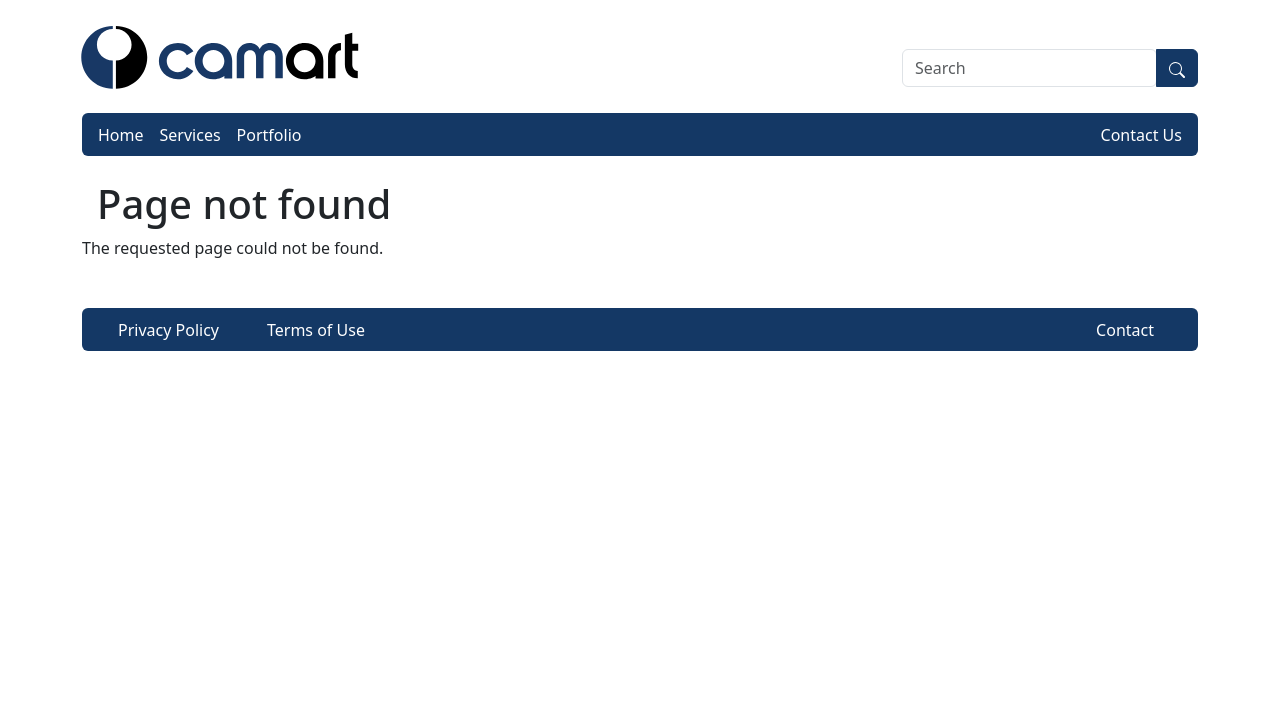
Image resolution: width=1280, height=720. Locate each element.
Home (121, 135)
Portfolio (269, 135)
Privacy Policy (168, 330)
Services (190, 135)
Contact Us (1141, 135)
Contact (1125, 330)
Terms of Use (316, 330)
